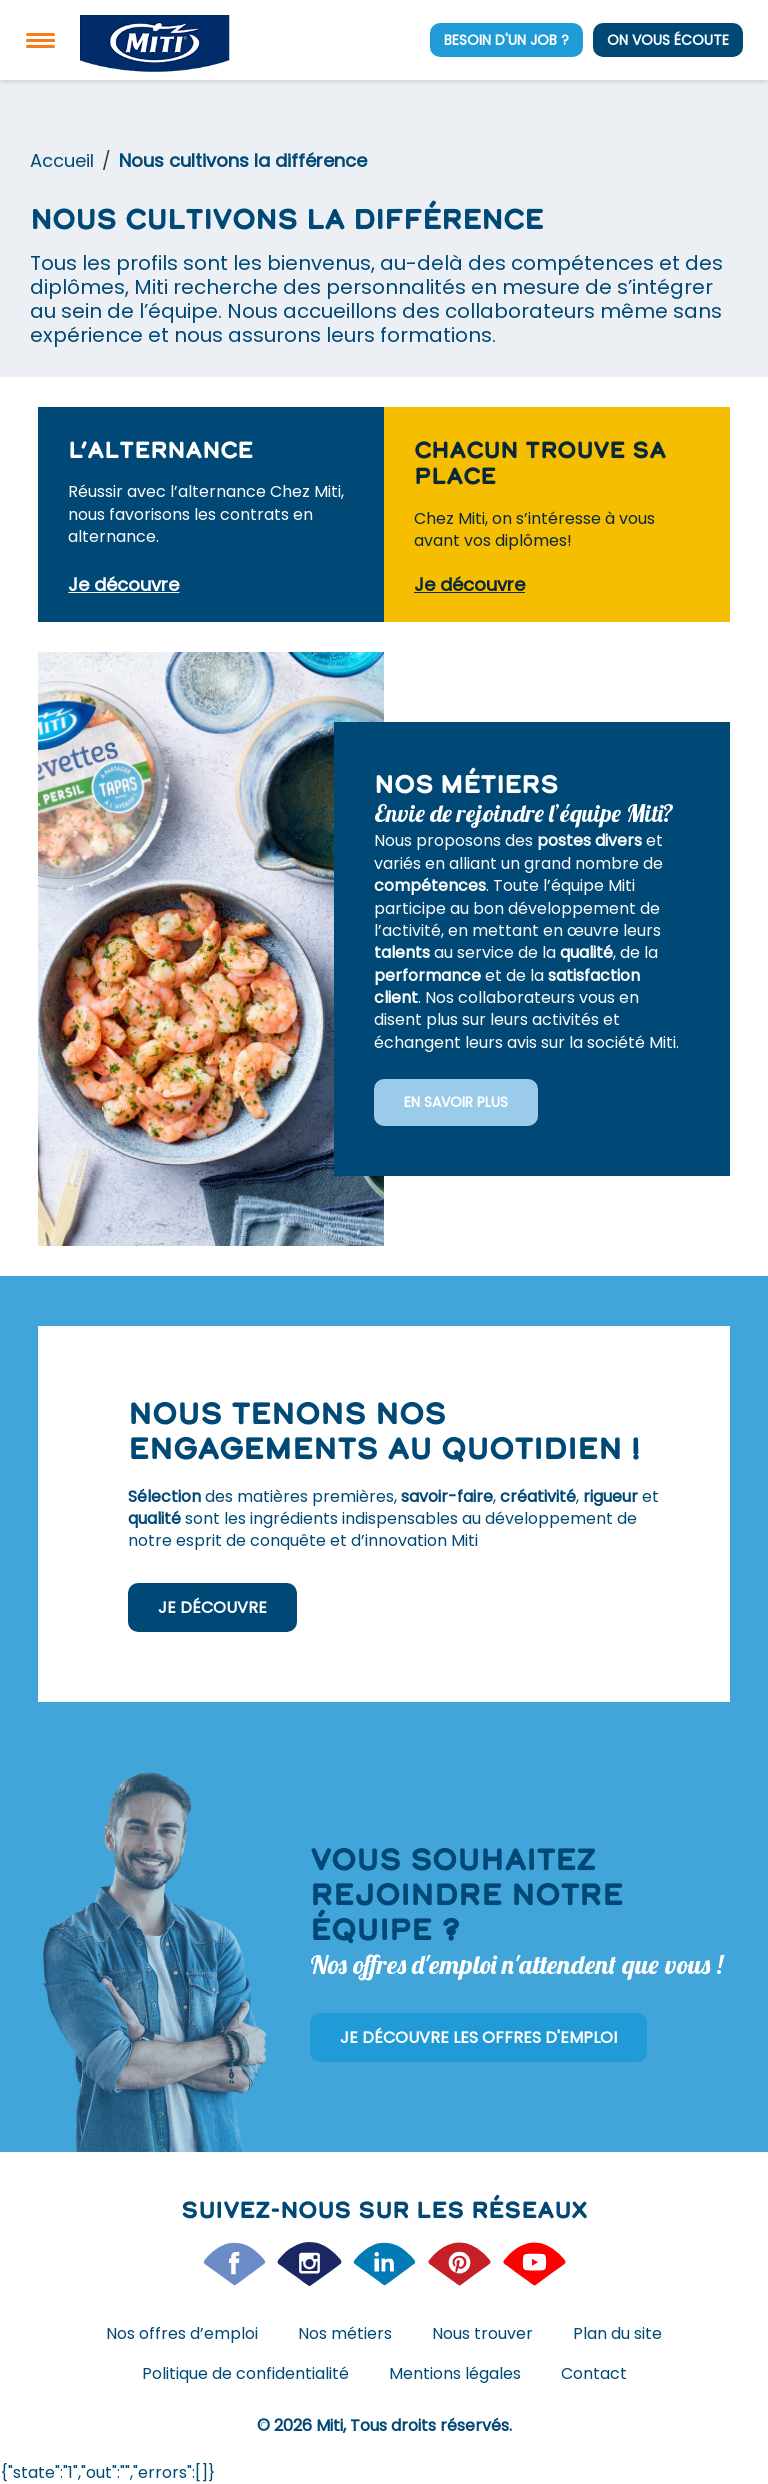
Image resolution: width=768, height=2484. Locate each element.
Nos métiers (345, 2333)
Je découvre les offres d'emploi (478, 2037)
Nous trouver (482, 2333)
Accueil (62, 160)
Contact (594, 2373)
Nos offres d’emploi (182, 2333)
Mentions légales (455, 2373)
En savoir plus (456, 1102)
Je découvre (212, 1607)
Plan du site (617, 2333)
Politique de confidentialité (245, 2373)
